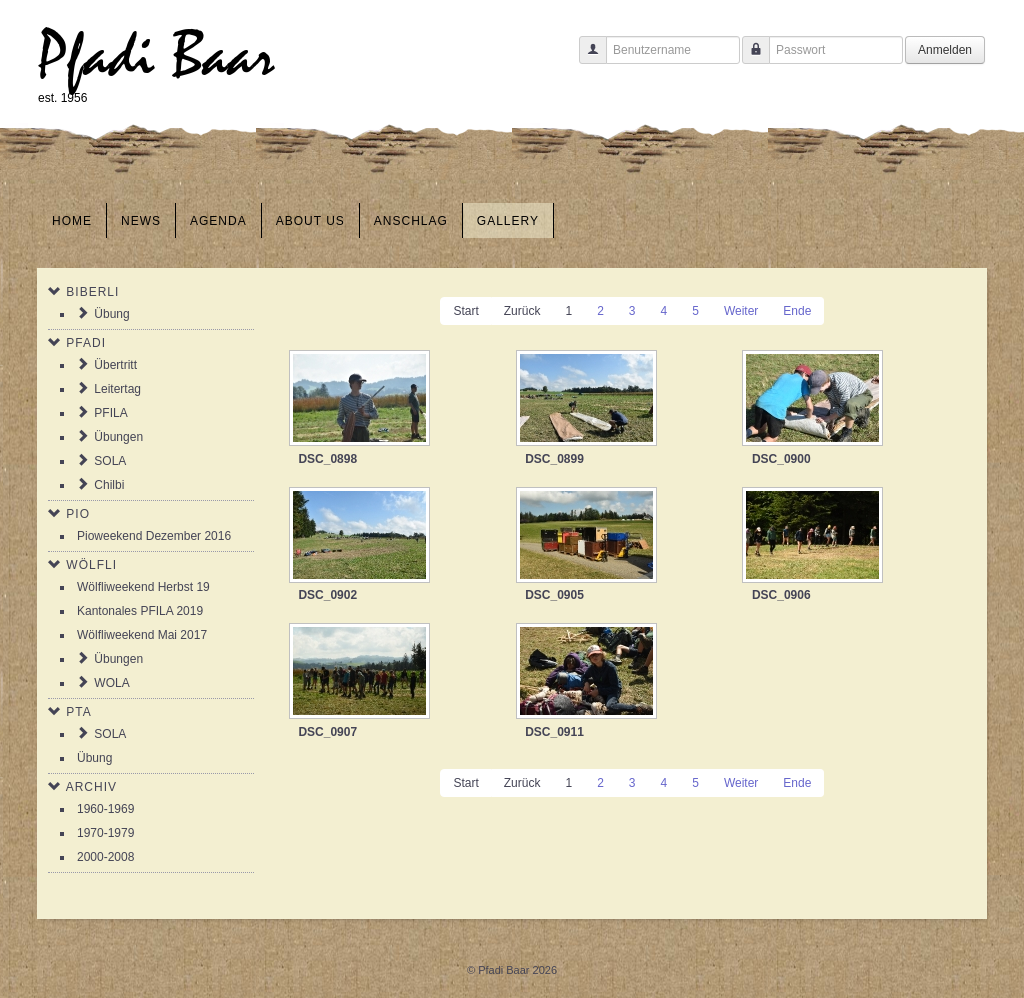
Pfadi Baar (156, 56)
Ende (797, 311)
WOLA (111, 683)
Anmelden (945, 50)
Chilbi (109, 485)
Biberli (92, 292)
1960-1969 (105, 809)
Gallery (508, 221)
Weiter (741, 311)
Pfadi (86, 343)
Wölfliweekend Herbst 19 (143, 587)
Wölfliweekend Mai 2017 (142, 635)
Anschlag (411, 221)
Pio (78, 514)
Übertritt (115, 365)
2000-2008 (105, 857)
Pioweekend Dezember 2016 (154, 536)
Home (72, 221)
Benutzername (585, 59)
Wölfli (91, 565)
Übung (111, 314)
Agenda (218, 221)
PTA (78, 712)
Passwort (748, 59)
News (141, 221)
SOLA (110, 461)
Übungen (118, 437)
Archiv (91, 787)
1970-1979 (105, 833)
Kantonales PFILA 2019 (140, 611)
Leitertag (117, 389)
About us (310, 221)
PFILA (110, 413)
